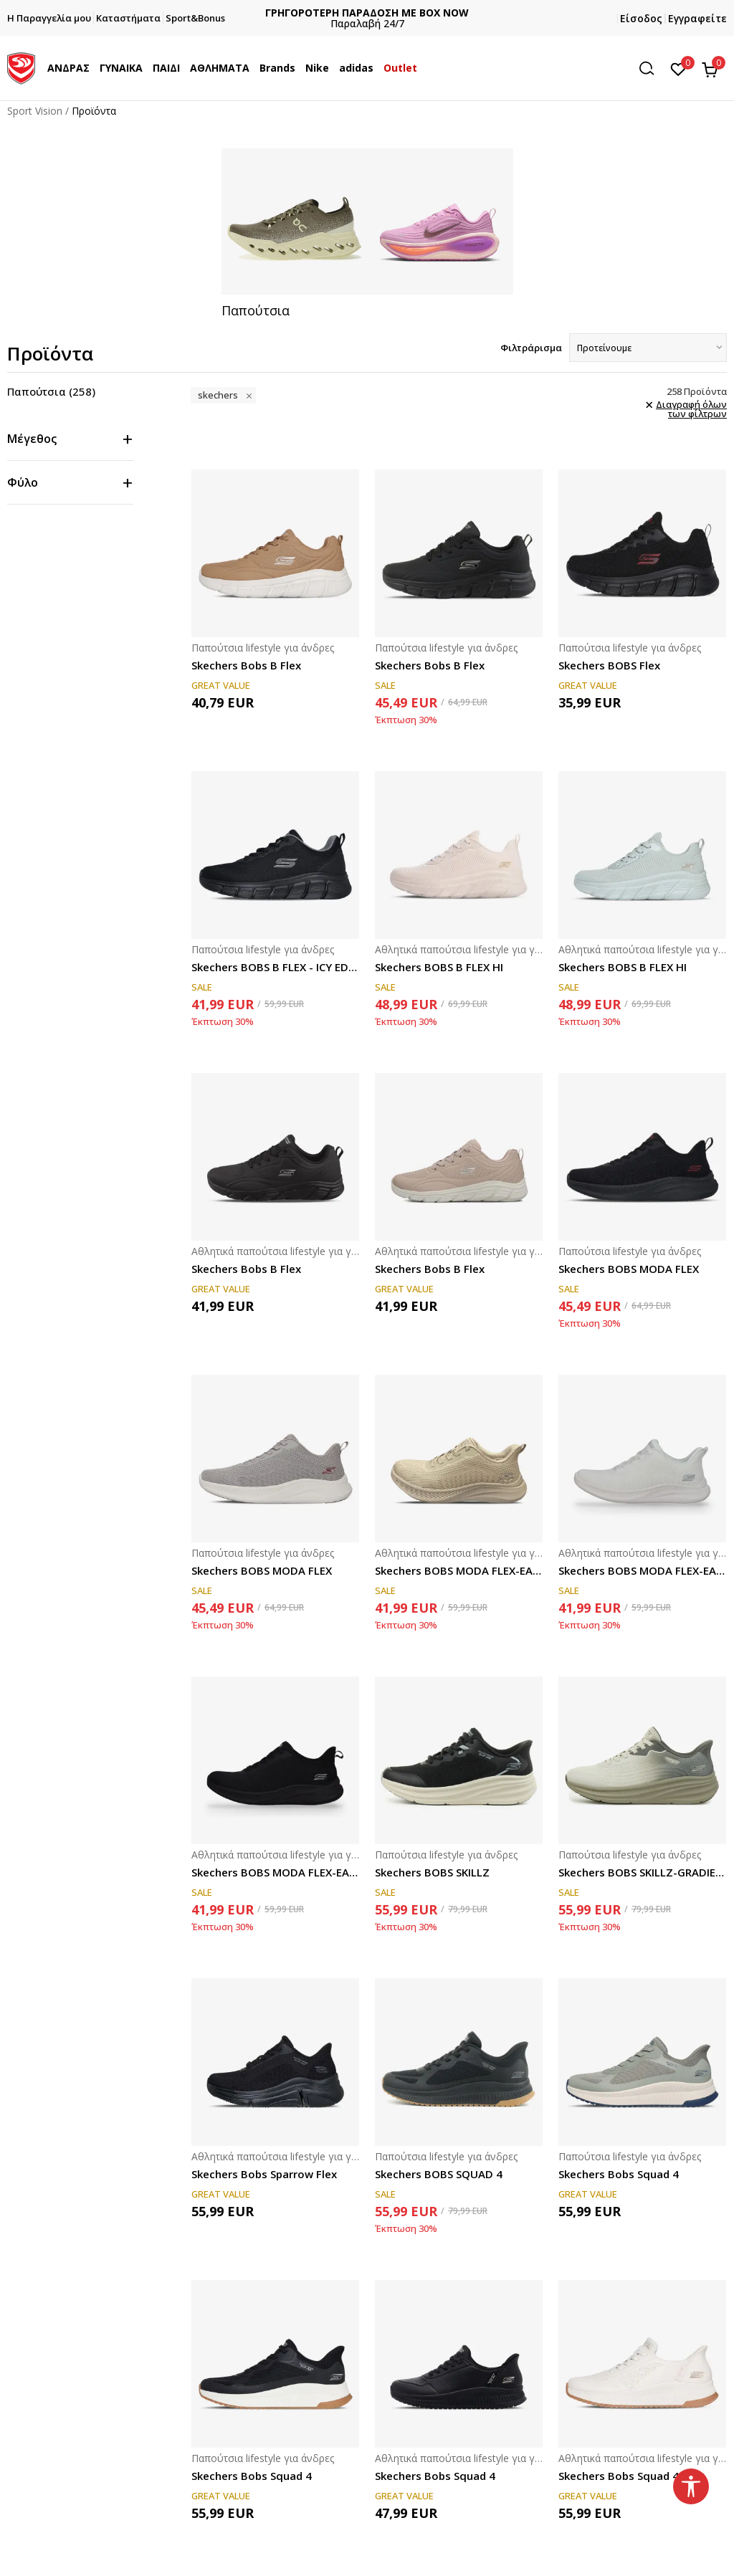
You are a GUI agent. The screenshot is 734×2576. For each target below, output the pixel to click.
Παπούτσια (51, 391)
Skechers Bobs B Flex (246, 665)
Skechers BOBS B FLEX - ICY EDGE (275, 967)
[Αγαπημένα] (678, 68)
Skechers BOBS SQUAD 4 (438, 2174)
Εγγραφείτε (697, 18)
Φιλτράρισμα (531, 347)
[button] (651, 68)
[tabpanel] (367, 233)
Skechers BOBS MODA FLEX (628, 1268)
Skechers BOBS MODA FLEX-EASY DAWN (459, 1570)
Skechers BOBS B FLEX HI (439, 967)
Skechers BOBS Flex (609, 665)
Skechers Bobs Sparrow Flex (264, 2174)
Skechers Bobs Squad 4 (618, 2174)
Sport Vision (34, 111)
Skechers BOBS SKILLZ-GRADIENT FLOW (642, 1872)
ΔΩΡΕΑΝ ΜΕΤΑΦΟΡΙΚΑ (367, 12)
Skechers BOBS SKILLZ (432, 1872)
